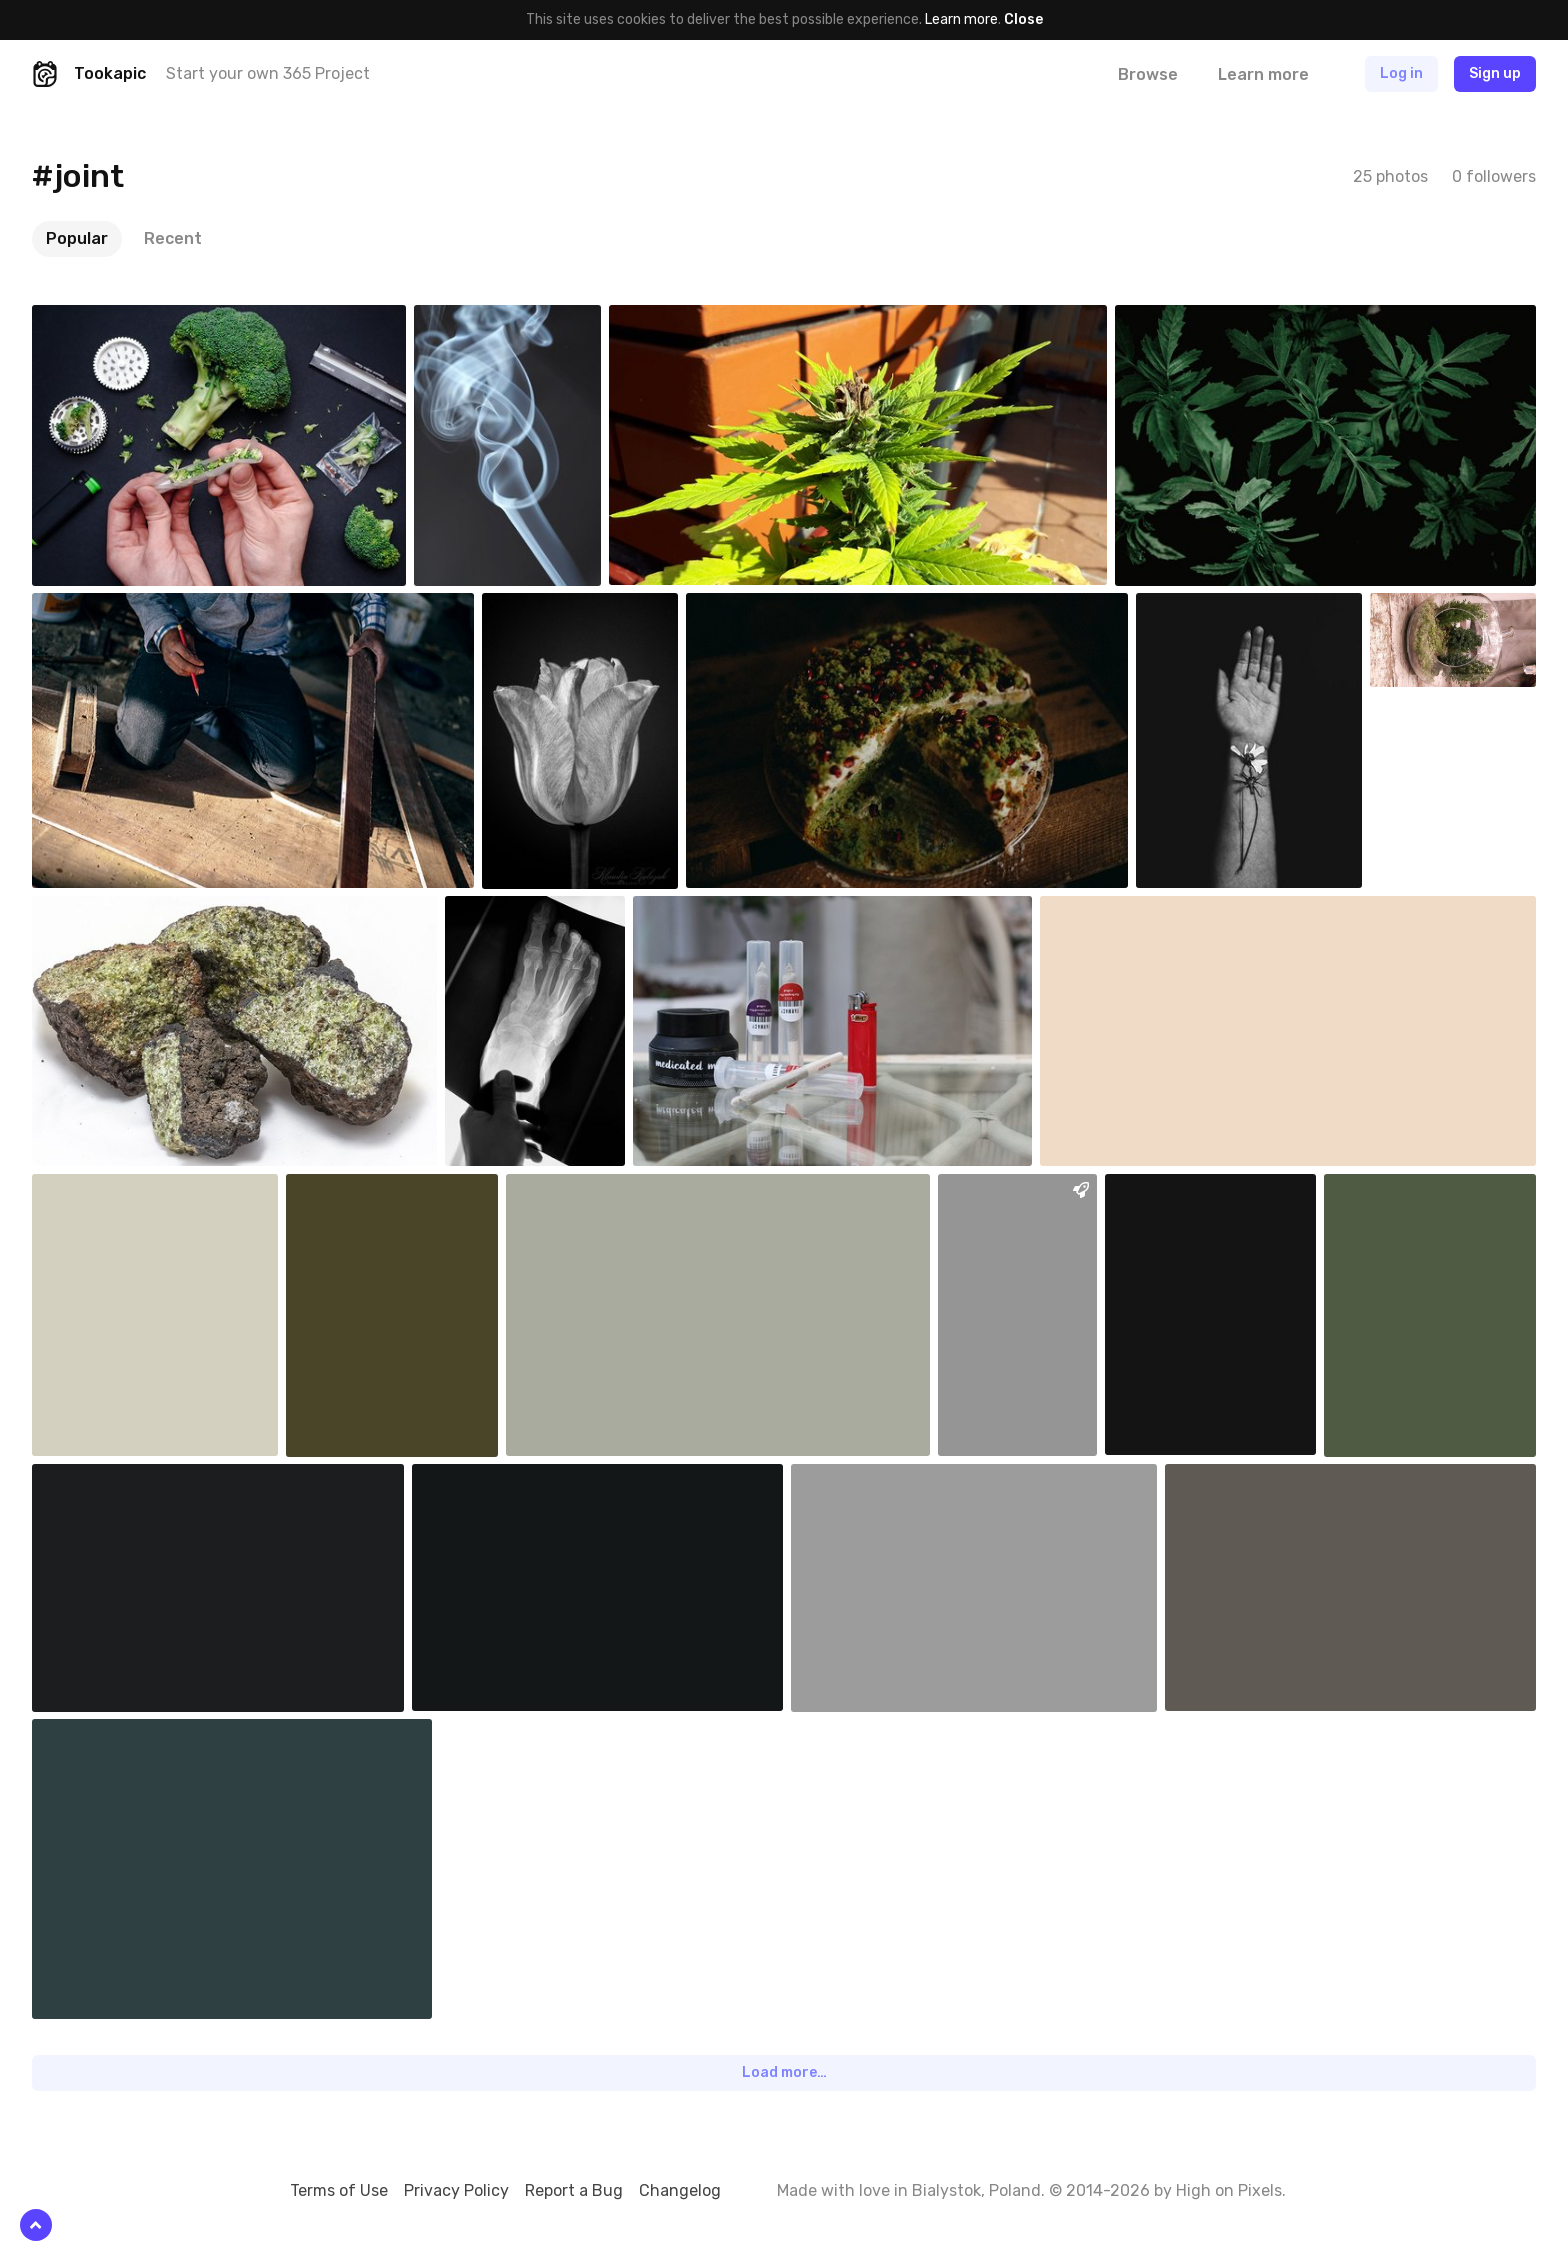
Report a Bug (574, 2190)
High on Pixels (1229, 2190)
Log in (1401, 73)
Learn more (961, 19)
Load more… (784, 2072)
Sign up (1495, 73)
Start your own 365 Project (268, 73)
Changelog (680, 2190)
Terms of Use (339, 2190)
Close (1023, 19)
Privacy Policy (456, 2190)
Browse (1148, 74)
